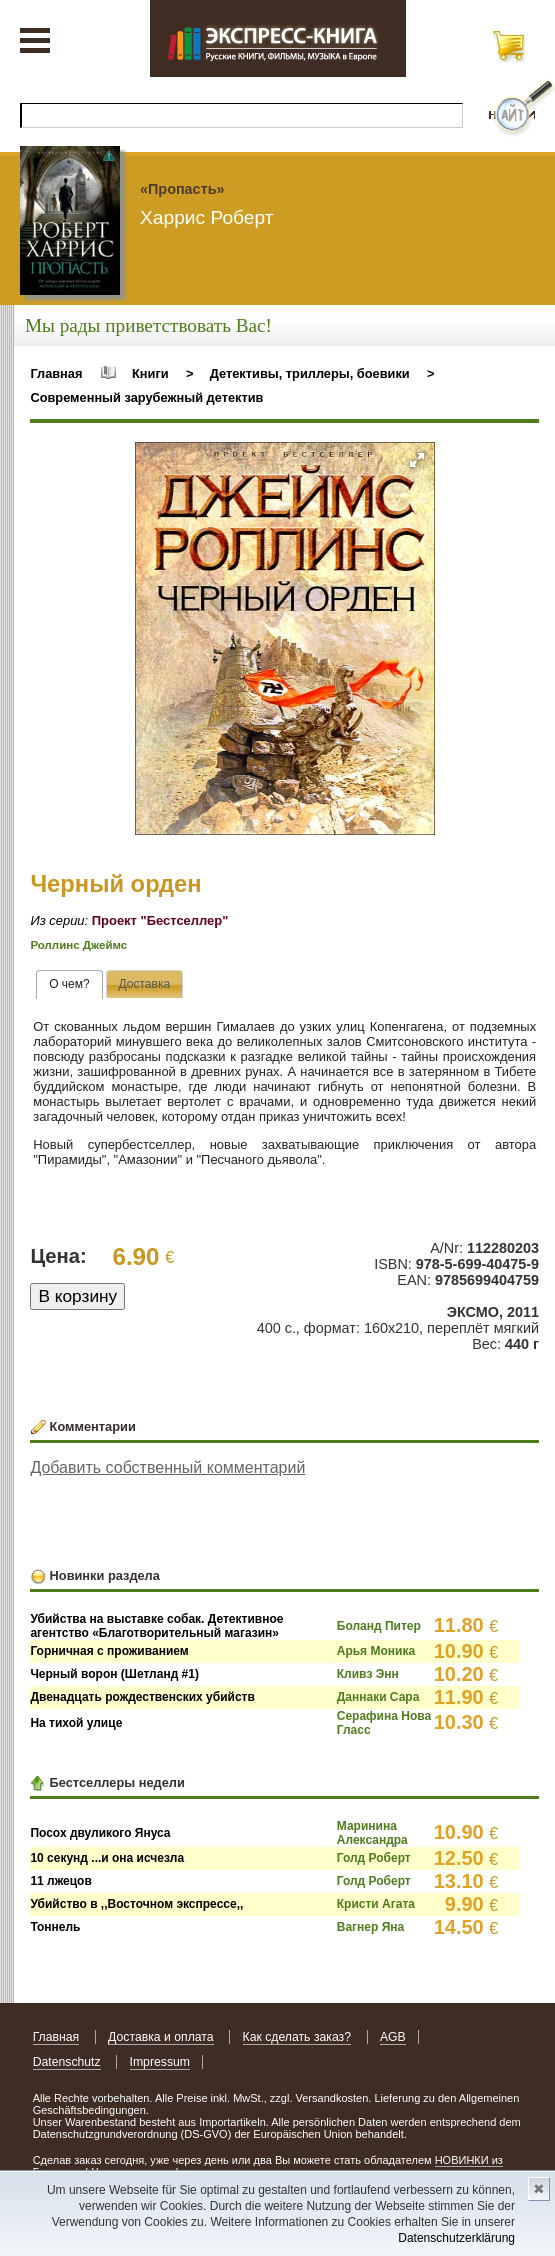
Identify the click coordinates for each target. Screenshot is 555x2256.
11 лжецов (60, 1881)
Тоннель (55, 1927)
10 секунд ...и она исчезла (107, 1858)
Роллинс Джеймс (78, 945)
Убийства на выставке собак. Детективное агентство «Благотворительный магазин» (156, 1626)
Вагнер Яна (370, 1927)
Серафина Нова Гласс (384, 1723)
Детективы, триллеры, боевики (310, 373)
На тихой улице (76, 1723)
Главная (56, 373)
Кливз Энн (368, 1674)
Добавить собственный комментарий (167, 1467)
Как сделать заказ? (297, 2037)
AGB (393, 2037)
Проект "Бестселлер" (160, 920)
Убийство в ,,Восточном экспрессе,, (136, 1904)
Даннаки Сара (378, 1697)
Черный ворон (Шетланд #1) (114, 1674)
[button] (417, 460)
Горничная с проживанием (109, 1651)
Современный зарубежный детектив (146, 397)
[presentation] (69, 985)
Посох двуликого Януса (100, 1833)
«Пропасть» (182, 189)
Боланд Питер (379, 1626)
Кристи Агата (376, 1904)
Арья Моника (376, 1651)
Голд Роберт (374, 1858)
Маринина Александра (372, 1833)
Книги (150, 373)
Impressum (160, 2062)
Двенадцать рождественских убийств (142, 1697)
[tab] (69, 985)
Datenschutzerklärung (456, 2238)
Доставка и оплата (161, 2037)
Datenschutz (67, 2062)
